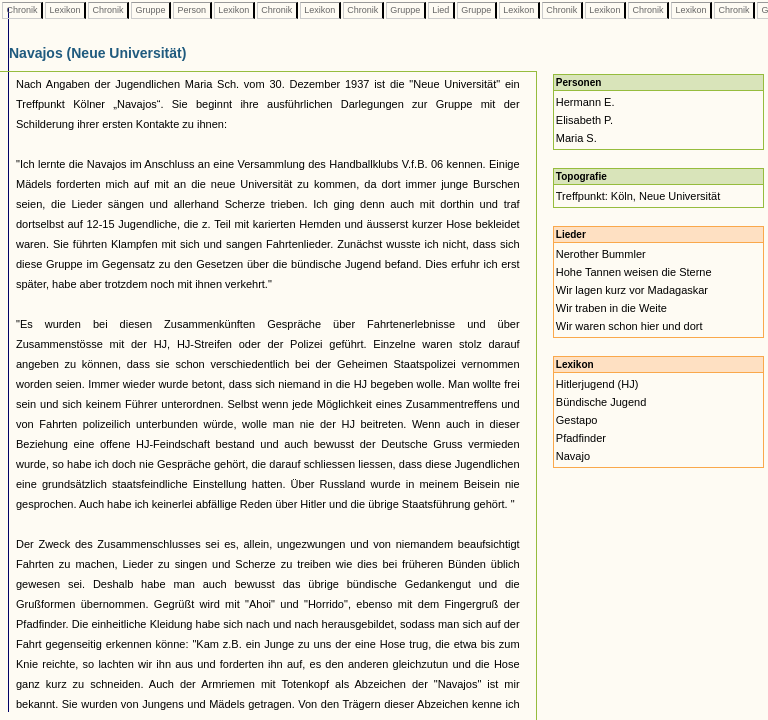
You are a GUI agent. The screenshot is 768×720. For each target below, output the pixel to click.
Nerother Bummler (601, 254)
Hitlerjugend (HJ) (597, 384)
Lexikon (65, 10)
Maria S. (576, 138)
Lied (441, 10)
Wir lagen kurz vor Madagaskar (632, 290)
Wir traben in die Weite (611, 308)
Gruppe (150, 10)
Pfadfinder (581, 438)
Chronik (22, 10)
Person (192, 10)
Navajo (573, 456)
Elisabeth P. (584, 120)
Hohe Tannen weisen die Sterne (634, 272)
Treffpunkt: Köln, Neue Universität (638, 196)
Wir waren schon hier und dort (629, 326)
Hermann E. (585, 102)
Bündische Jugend (601, 402)
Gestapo (577, 420)
